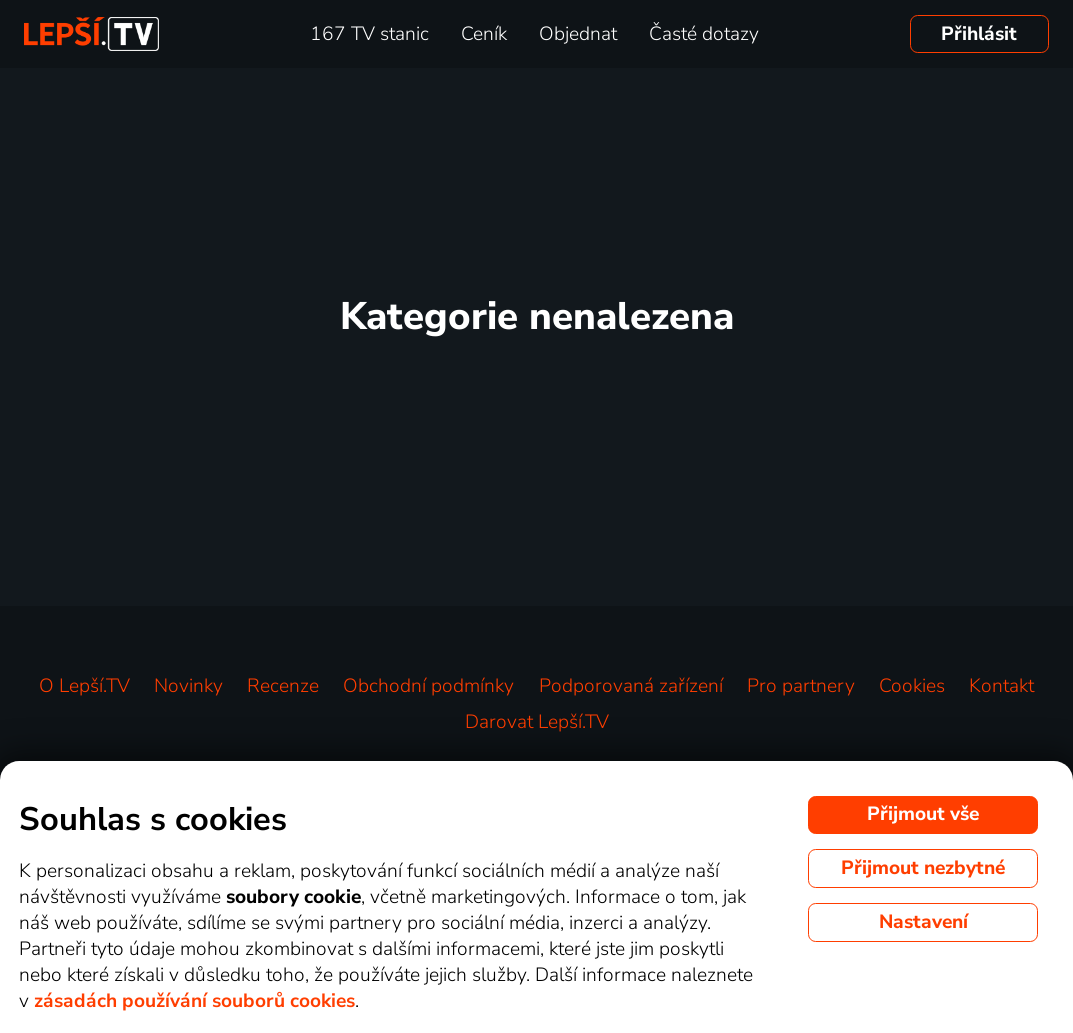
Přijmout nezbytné (923, 868)
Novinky (188, 686)
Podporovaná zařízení (631, 686)
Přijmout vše (923, 814)
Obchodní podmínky (428, 686)
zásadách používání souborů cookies (194, 1001)
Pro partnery (801, 686)
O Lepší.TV (84, 686)
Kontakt (1001, 686)
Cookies (912, 686)
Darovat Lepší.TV (537, 722)
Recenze (283, 686)
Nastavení (923, 922)
